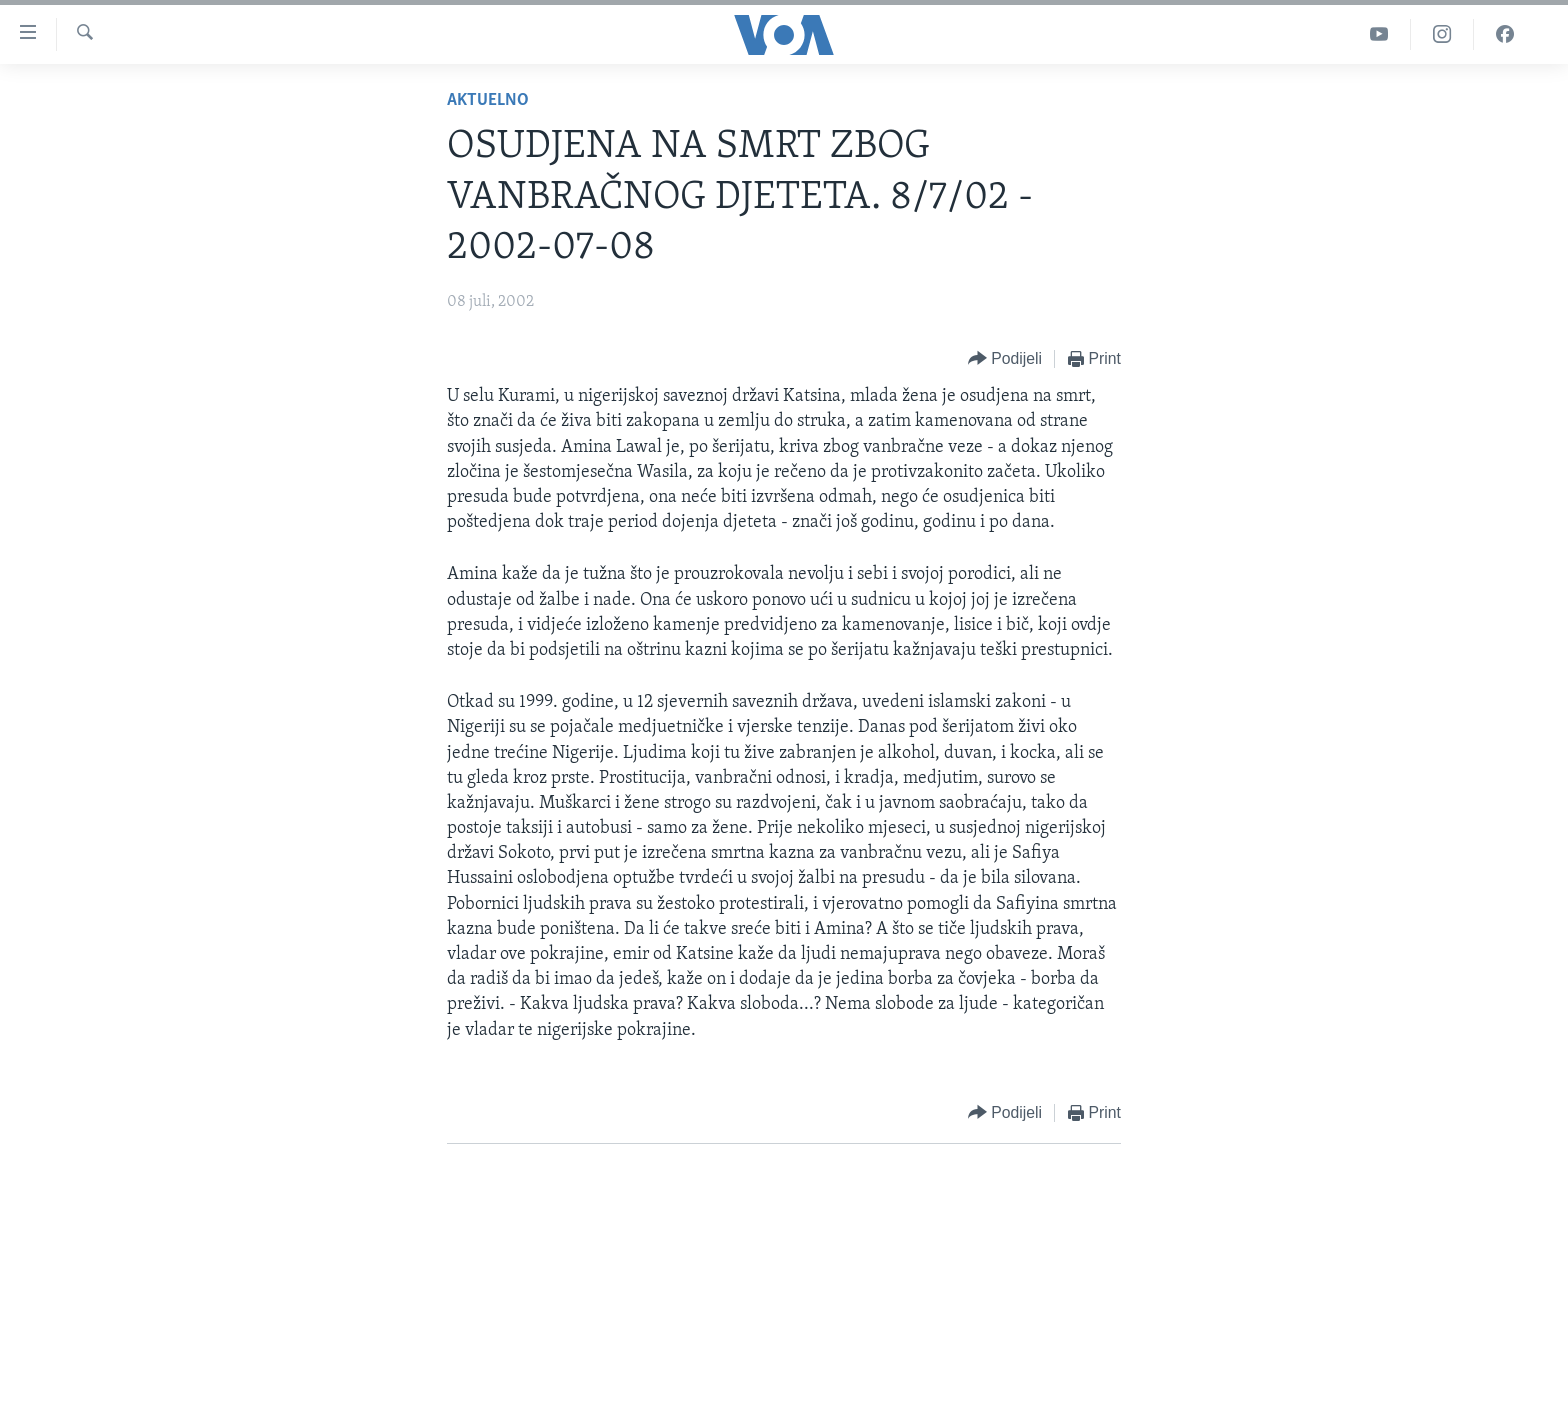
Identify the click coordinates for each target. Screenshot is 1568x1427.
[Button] (1005, 359)
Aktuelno (488, 100)
